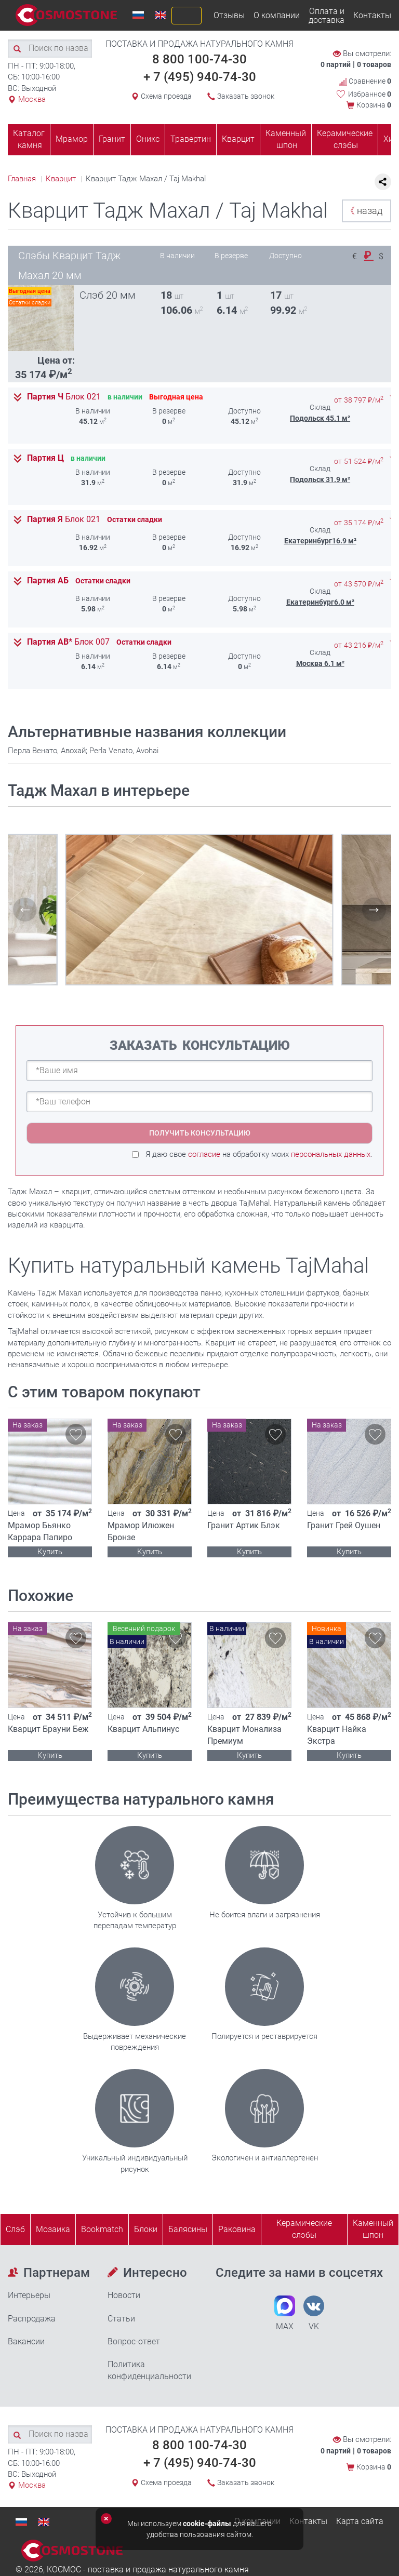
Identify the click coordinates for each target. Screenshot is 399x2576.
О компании (277, 15)
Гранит (112, 139)
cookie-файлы (207, 2523)
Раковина (237, 2229)
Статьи (121, 2319)
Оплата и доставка (326, 15)
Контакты (372, 15)
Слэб (15, 2229)
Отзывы (229, 15)
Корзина (373, 105)
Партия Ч (64, 397)
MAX (284, 2313)
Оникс (147, 139)
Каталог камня (29, 139)
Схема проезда (166, 96)
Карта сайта (359, 2521)
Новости (124, 2295)
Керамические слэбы (345, 139)
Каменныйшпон (373, 2229)
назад (363, 210)
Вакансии (26, 2341)
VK (313, 2313)
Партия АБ (48, 581)
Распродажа (32, 2319)
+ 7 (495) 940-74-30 (199, 77)
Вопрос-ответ (134, 2341)
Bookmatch (102, 2229)
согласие (204, 1154)
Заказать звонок (245, 96)
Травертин (190, 139)
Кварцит (238, 139)
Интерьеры (29, 2295)
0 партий (336, 64)
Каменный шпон (285, 139)
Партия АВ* (68, 642)
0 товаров (374, 64)
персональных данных (330, 1154)
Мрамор (72, 139)
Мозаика (53, 2229)
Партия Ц (45, 458)
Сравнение (365, 81)
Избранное (369, 94)
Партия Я (63, 519)
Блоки (145, 2229)
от (358, 400)
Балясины (187, 2229)
